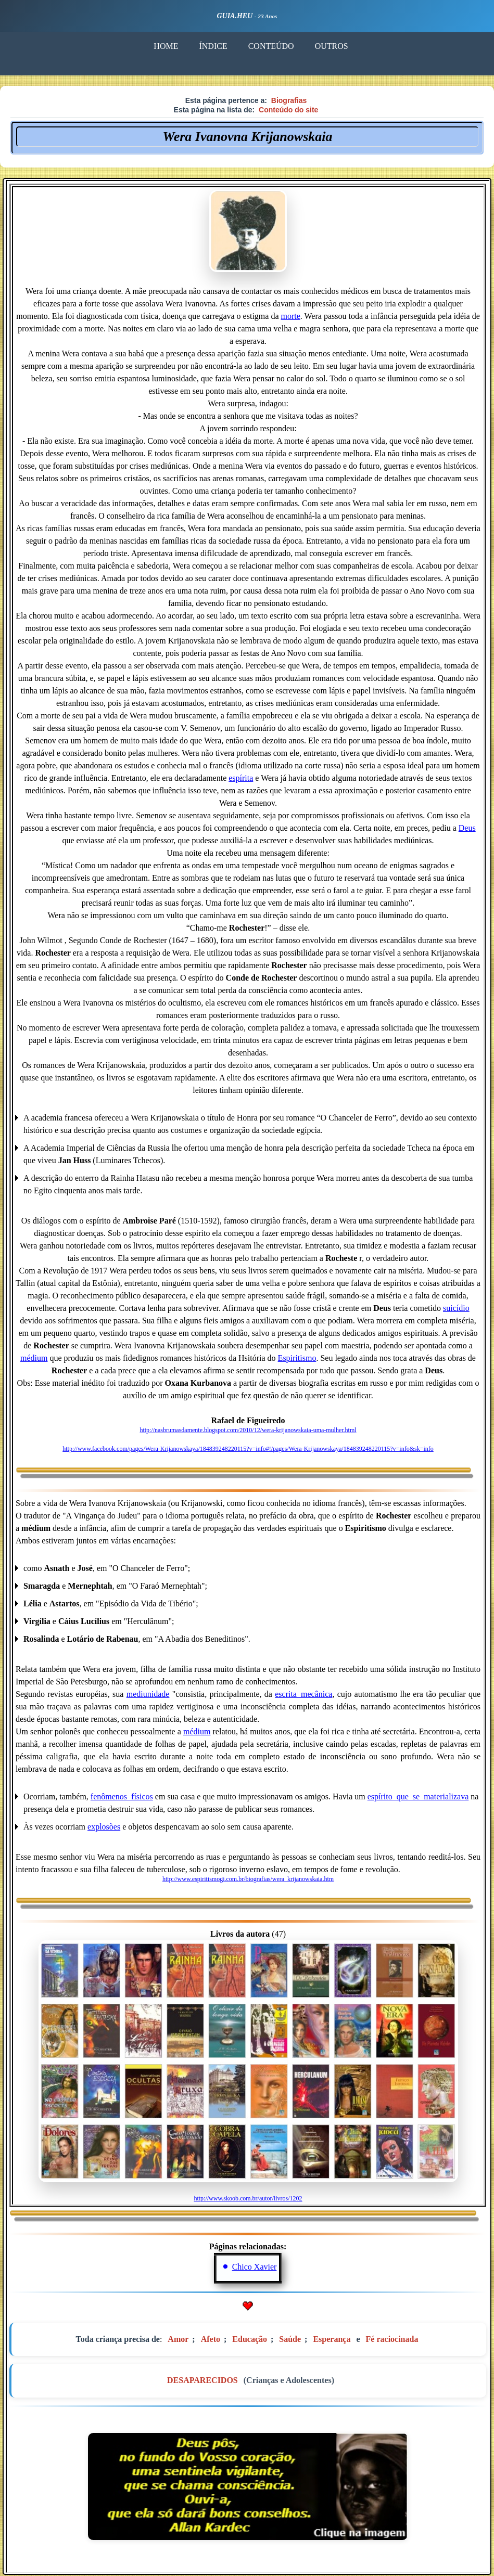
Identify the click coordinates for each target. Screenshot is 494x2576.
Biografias (289, 100)
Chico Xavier (254, 2266)
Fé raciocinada (392, 2339)
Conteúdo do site (288, 110)
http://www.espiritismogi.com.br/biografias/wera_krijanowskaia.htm (248, 1879)
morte (290, 316)
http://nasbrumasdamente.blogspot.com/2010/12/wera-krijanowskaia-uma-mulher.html (248, 1430)
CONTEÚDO (271, 46)
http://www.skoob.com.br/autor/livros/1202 (248, 2198)
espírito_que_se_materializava (418, 1796)
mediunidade (148, 1694)
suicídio (456, 1308)
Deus (467, 827)
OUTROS (331, 46)
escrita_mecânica (303, 1694)
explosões (103, 1826)
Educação (249, 2339)
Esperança (331, 2339)
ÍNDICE (213, 46)
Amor (178, 2339)
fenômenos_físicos (122, 1796)
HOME (166, 46)
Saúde (290, 2339)
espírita (241, 778)
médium (33, 1358)
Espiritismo (297, 1358)
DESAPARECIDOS (202, 2380)
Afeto (210, 2339)
